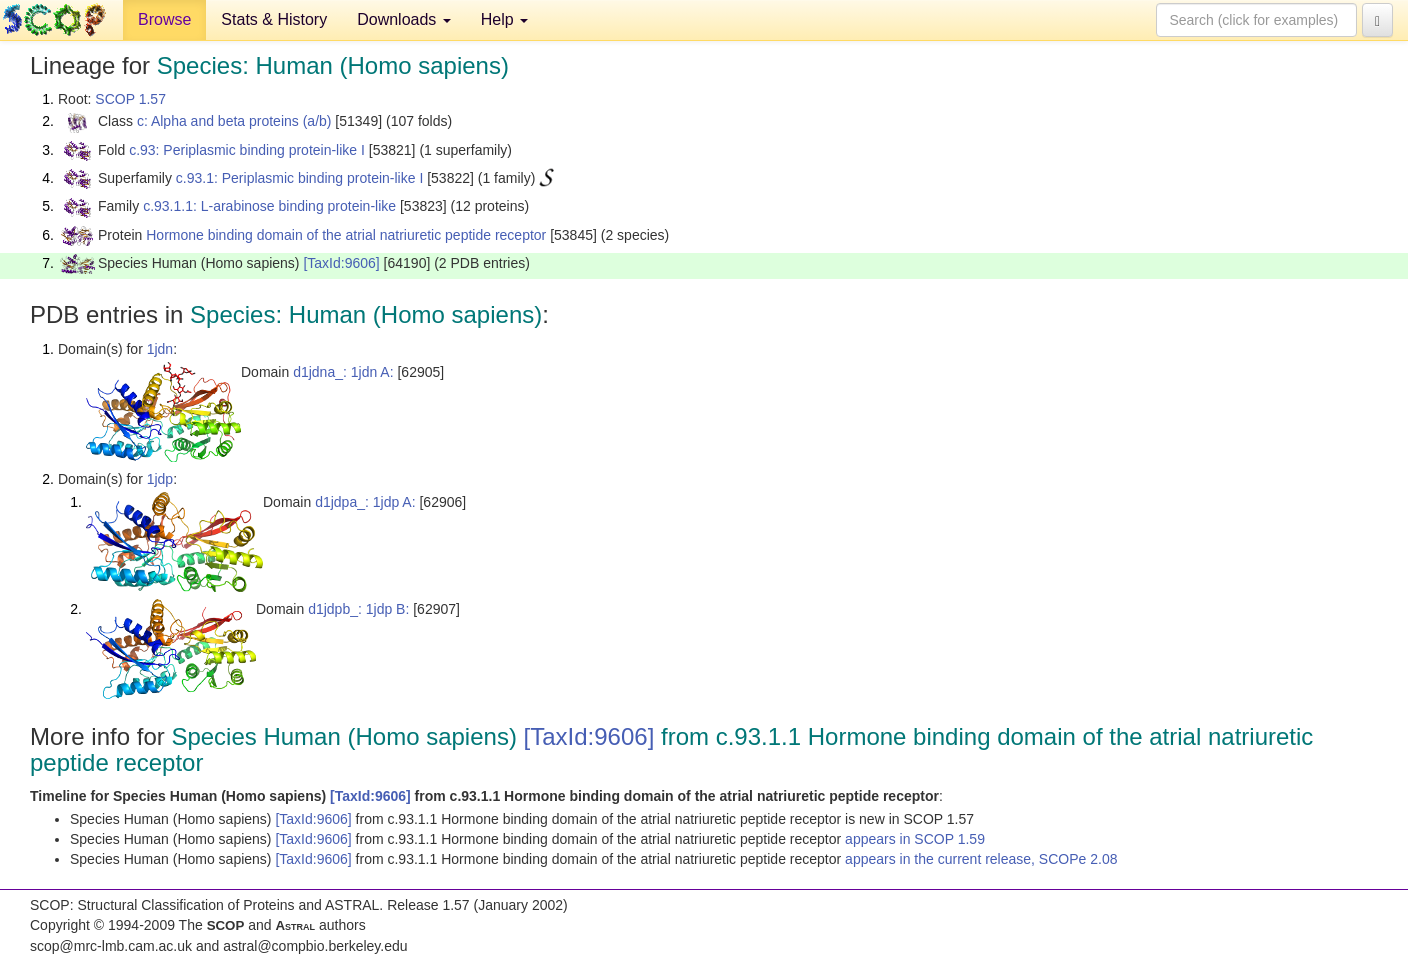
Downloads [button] (404, 19)
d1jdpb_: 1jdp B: (358, 609)
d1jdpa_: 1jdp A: (365, 502)
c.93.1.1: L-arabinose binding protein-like (269, 206)
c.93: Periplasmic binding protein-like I (247, 150)
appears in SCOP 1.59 (915, 839)
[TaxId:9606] (341, 263)
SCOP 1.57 (130, 99)
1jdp (160, 479)
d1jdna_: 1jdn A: (343, 372)
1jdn (160, 349)
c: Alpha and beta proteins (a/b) (234, 121)
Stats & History (274, 19)
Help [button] (504, 19)
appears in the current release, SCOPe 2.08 (981, 859)
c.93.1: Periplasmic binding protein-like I (299, 178)
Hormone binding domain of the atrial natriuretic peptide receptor (346, 235)
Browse (164, 19)
